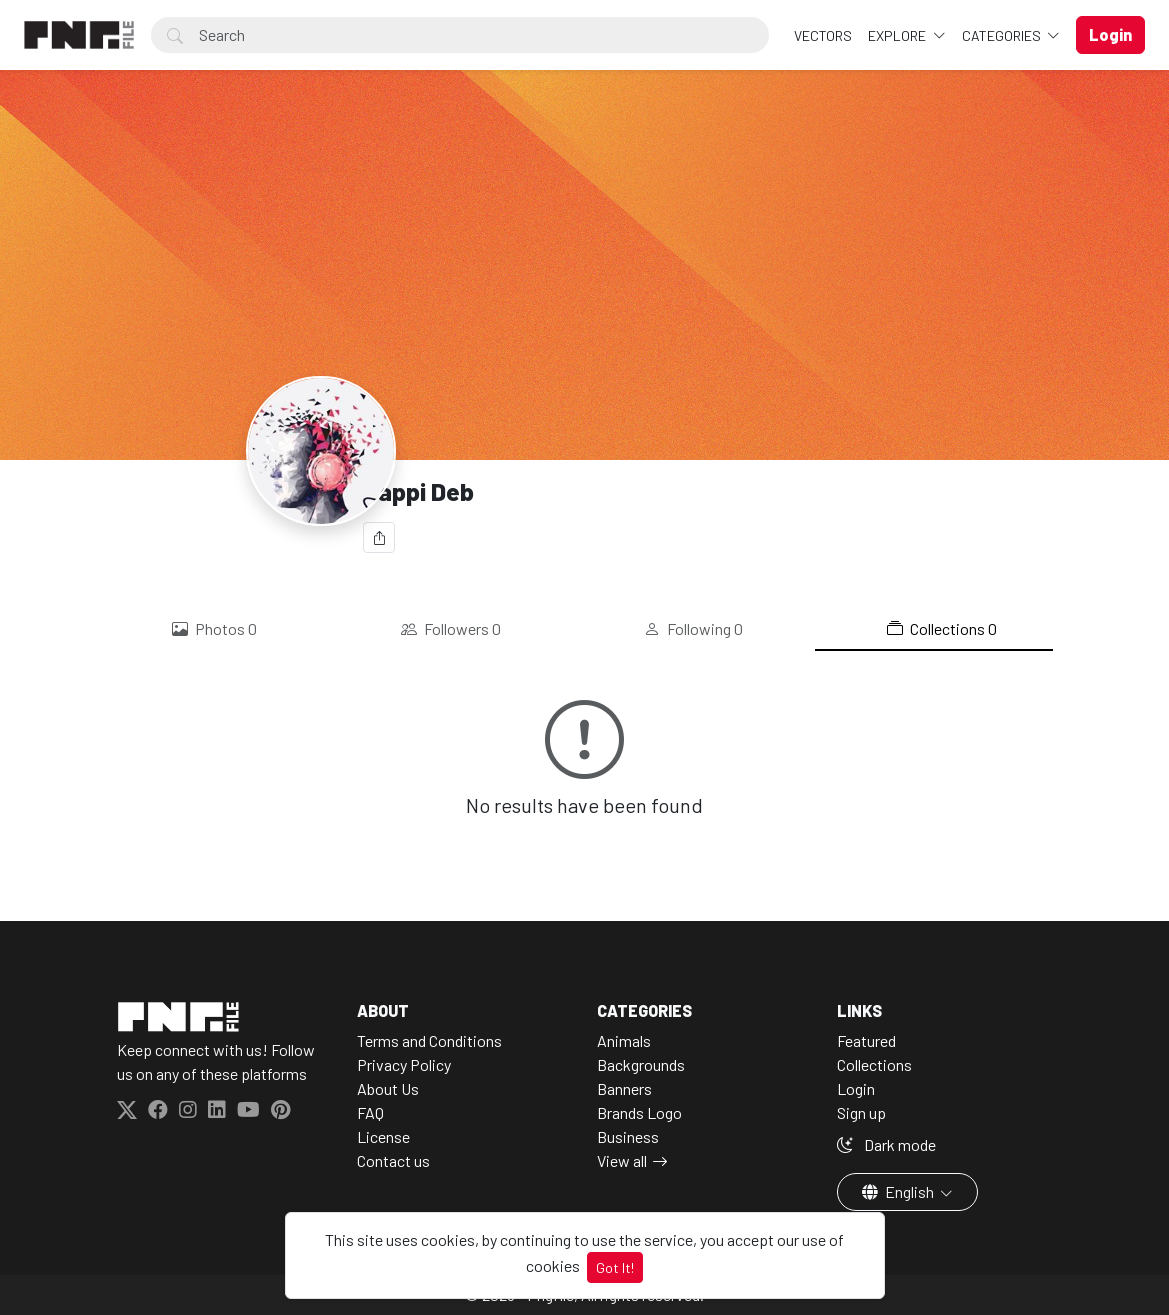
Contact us (393, 1160)
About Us (388, 1088)
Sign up (861, 1112)
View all (622, 1160)
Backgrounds (641, 1064)
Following (693, 629)
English (899, 1191)
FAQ (370, 1112)
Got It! (615, 1267)
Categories (1003, 35)
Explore (898, 35)
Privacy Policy (404, 1064)
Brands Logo (639, 1112)
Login (856, 1088)
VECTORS (823, 35)
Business (628, 1136)
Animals (624, 1040)
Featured (866, 1040)
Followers (451, 629)
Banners (624, 1088)
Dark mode (886, 1144)
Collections (942, 629)
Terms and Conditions (429, 1040)
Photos (214, 629)
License (383, 1136)
